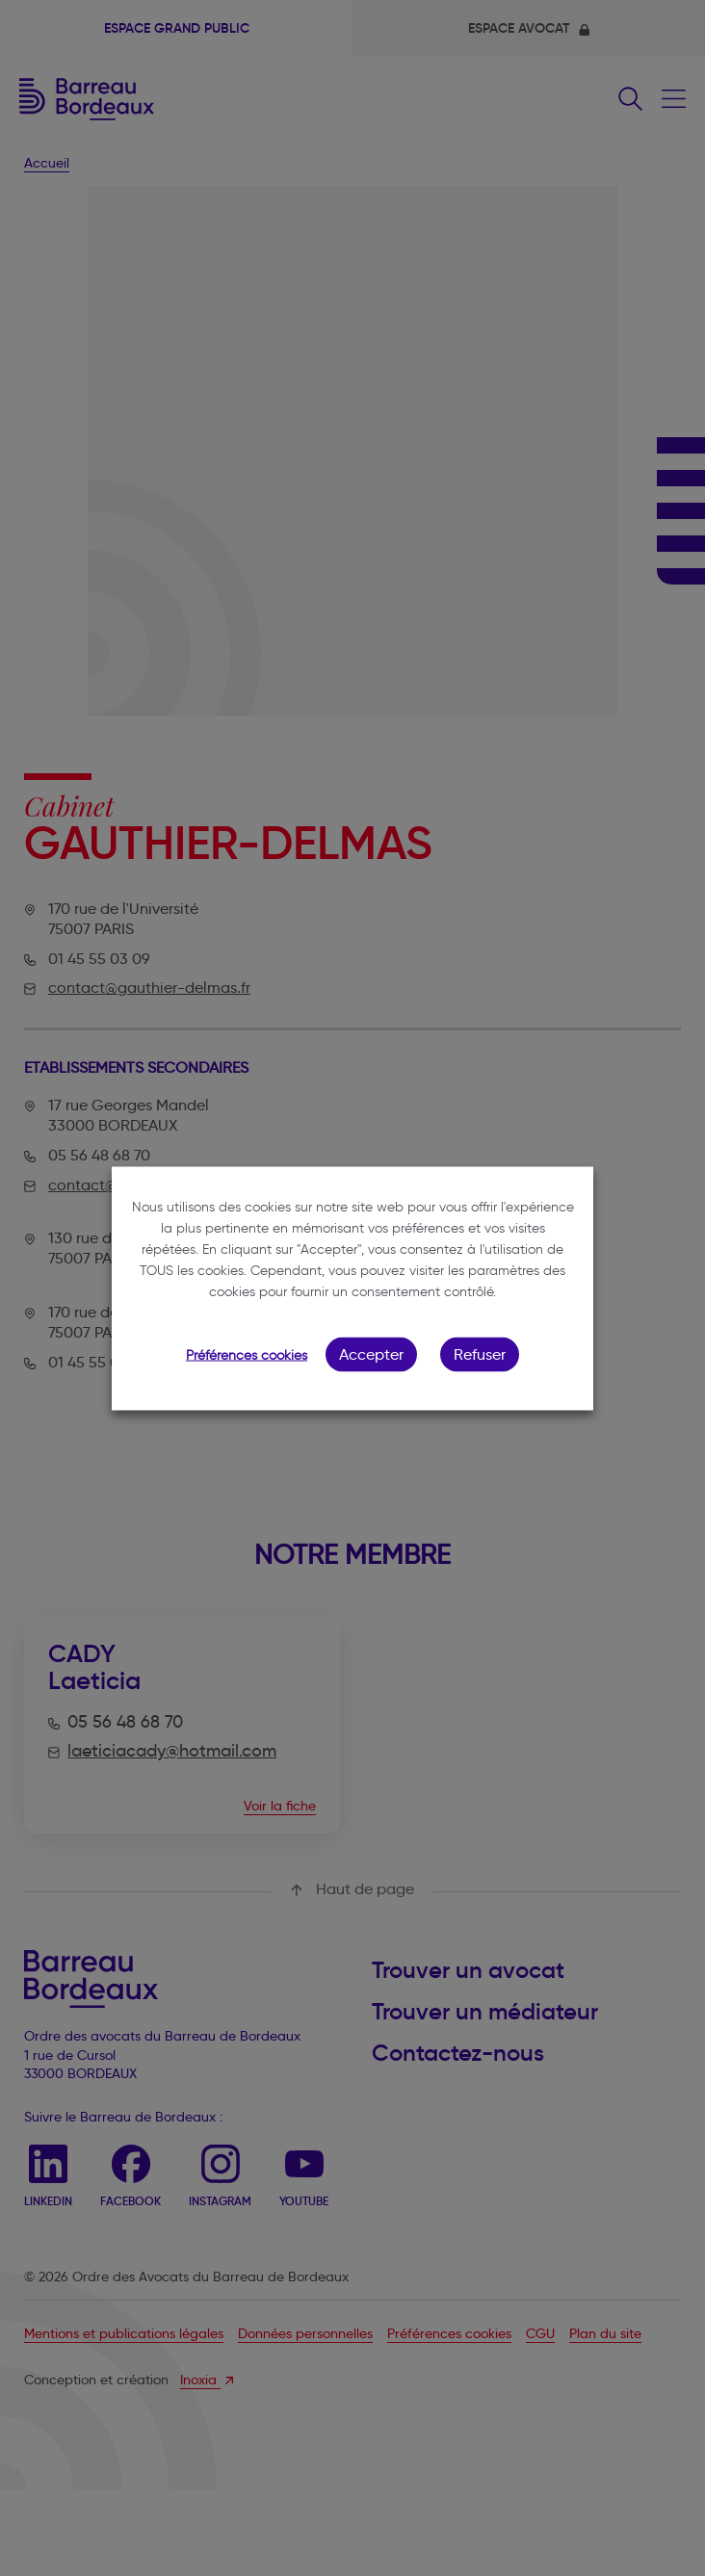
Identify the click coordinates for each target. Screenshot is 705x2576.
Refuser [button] (480, 1353)
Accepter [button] (371, 1353)
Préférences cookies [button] (246, 1354)
